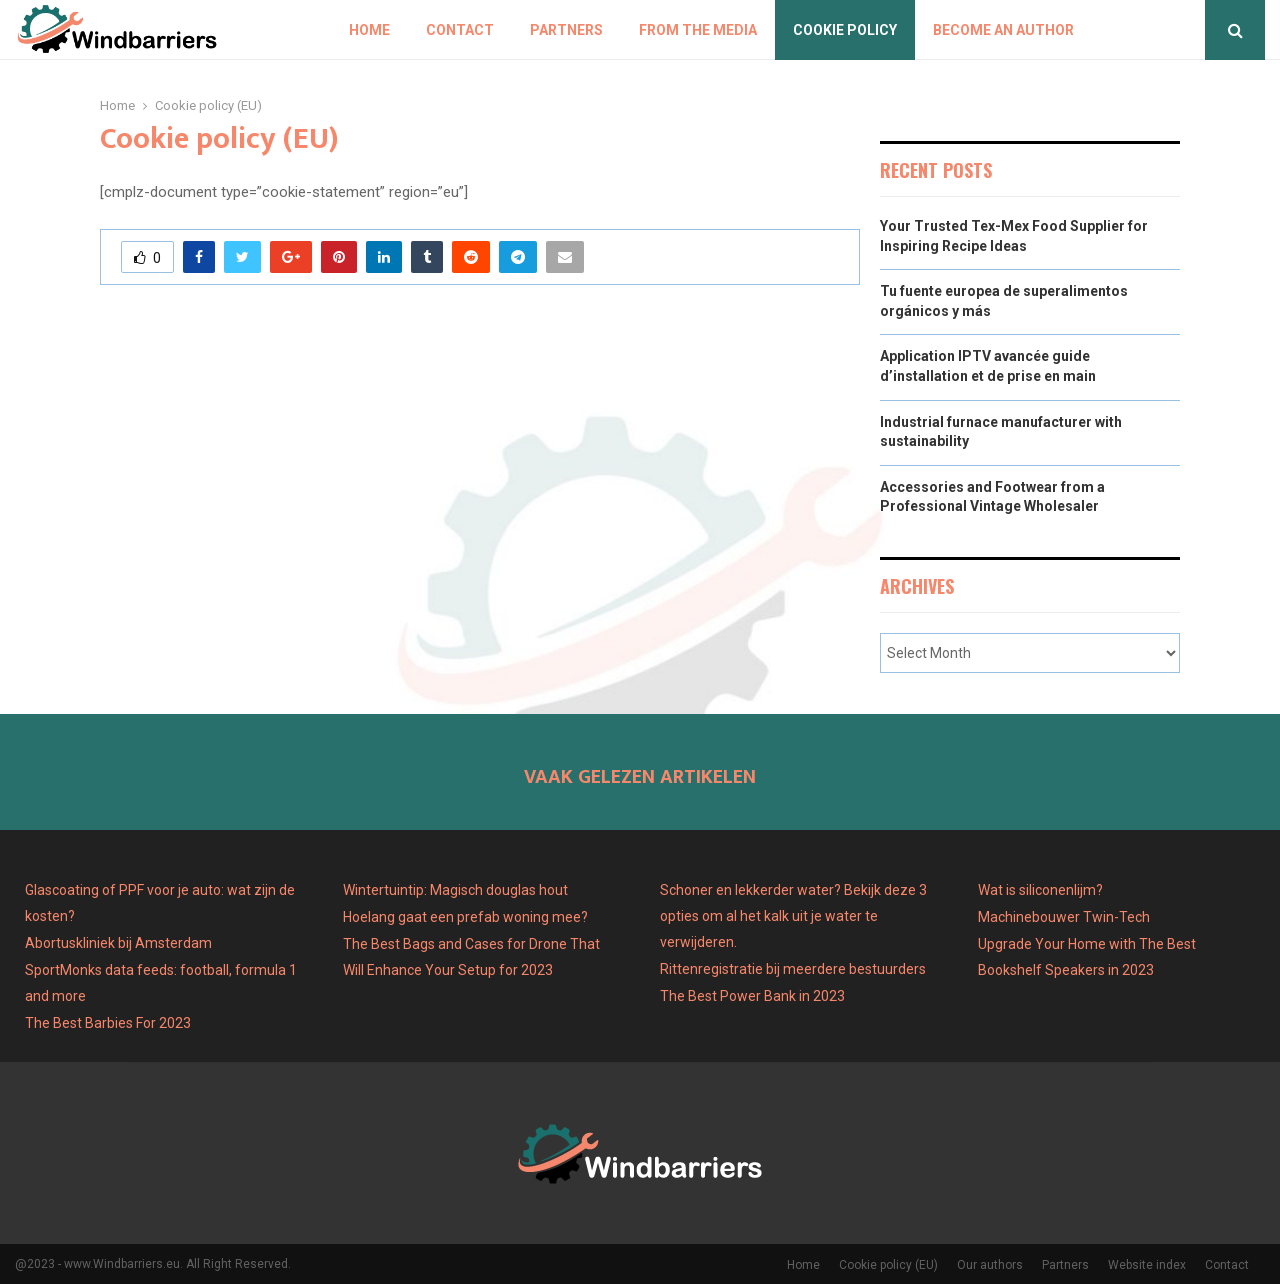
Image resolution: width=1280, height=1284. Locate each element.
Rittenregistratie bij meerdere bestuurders (793, 969)
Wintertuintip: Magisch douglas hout (455, 890)
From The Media (698, 30)
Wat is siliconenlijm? (1040, 890)
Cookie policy (845, 30)
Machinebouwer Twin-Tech (1065, 917)
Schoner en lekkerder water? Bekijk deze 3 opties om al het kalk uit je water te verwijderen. (793, 916)
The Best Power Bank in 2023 (752, 996)
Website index (1147, 1265)
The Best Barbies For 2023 (108, 1023)
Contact (460, 30)
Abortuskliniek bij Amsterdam (118, 943)
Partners (566, 30)
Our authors (990, 1265)
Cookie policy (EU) (888, 1265)
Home (369, 30)
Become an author (1003, 30)
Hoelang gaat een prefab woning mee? (465, 917)
